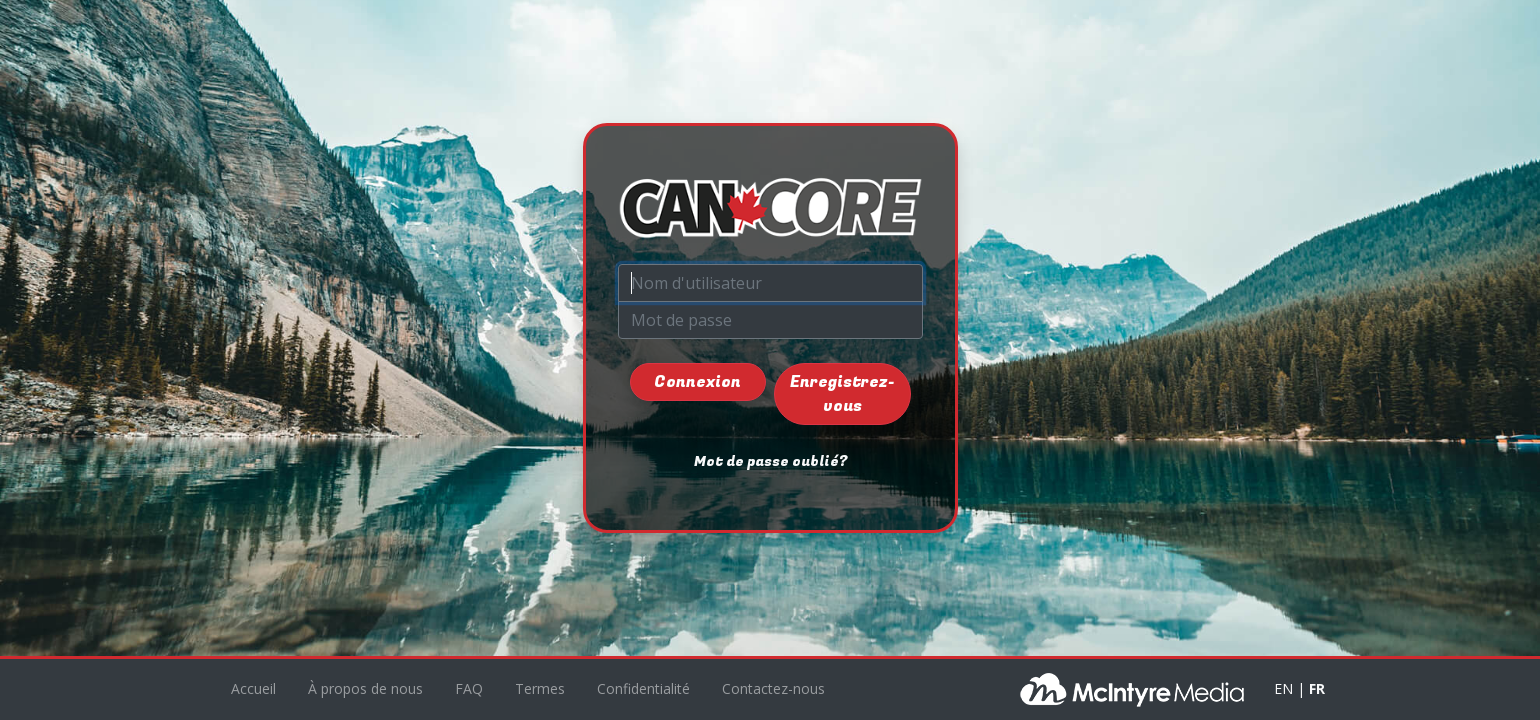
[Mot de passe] (770, 320)
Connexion (697, 382)
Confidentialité (643, 688)
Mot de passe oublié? (770, 461)
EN (1283, 688)
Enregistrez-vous (842, 394)
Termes (540, 688)
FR (1317, 688)
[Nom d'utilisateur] (770, 283)
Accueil (253, 688)
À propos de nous (365, 688)
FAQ (469, 688)
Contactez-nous (773, 688)
